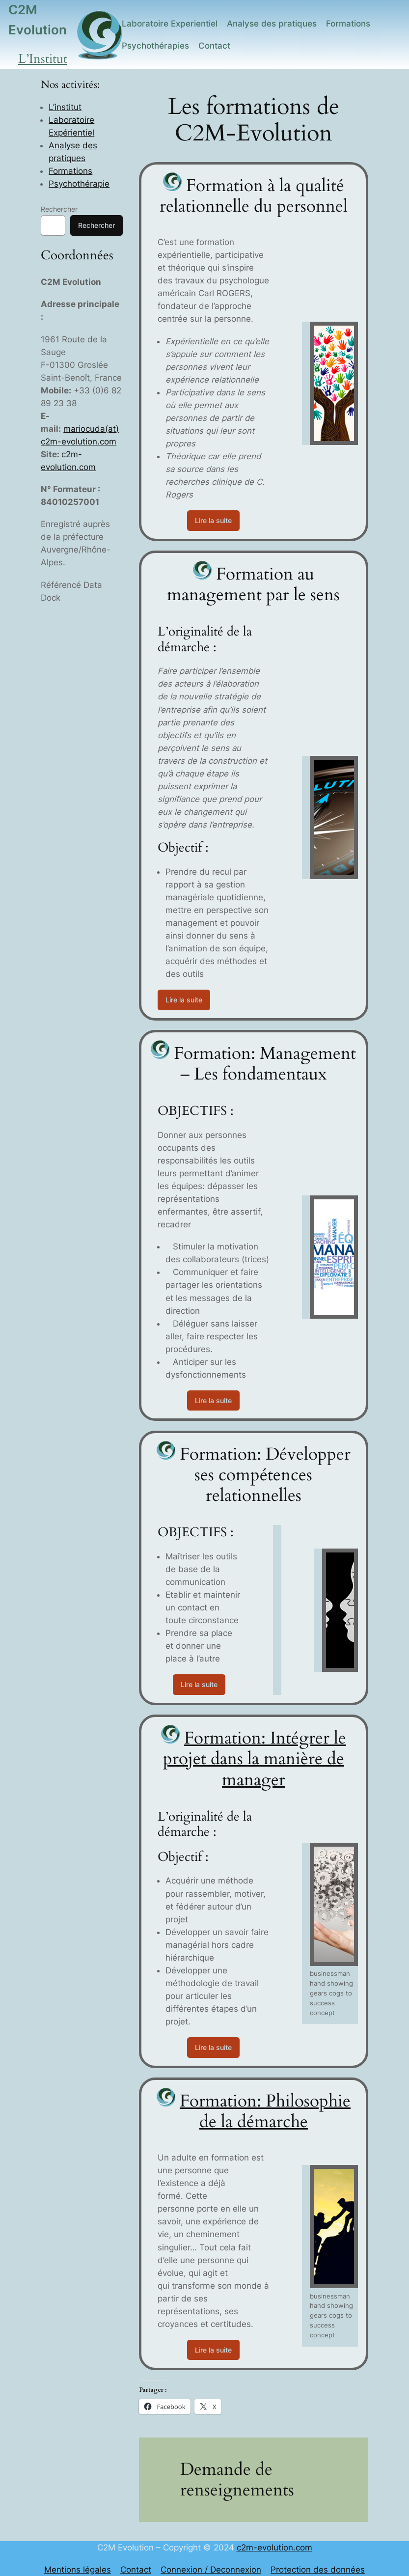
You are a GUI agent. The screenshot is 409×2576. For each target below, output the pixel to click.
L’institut (65, 107)
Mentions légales (77, 2570)
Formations (70, 171)
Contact (135, 2570)
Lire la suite (213, 520)
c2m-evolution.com (274, 2547)
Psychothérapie (79, 184)
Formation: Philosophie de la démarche (265, 2111)
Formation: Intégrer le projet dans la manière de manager (254, 1758)
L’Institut (42, 59)
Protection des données (318, 2570)
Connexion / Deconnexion (211, 2570)
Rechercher (59, 209)
